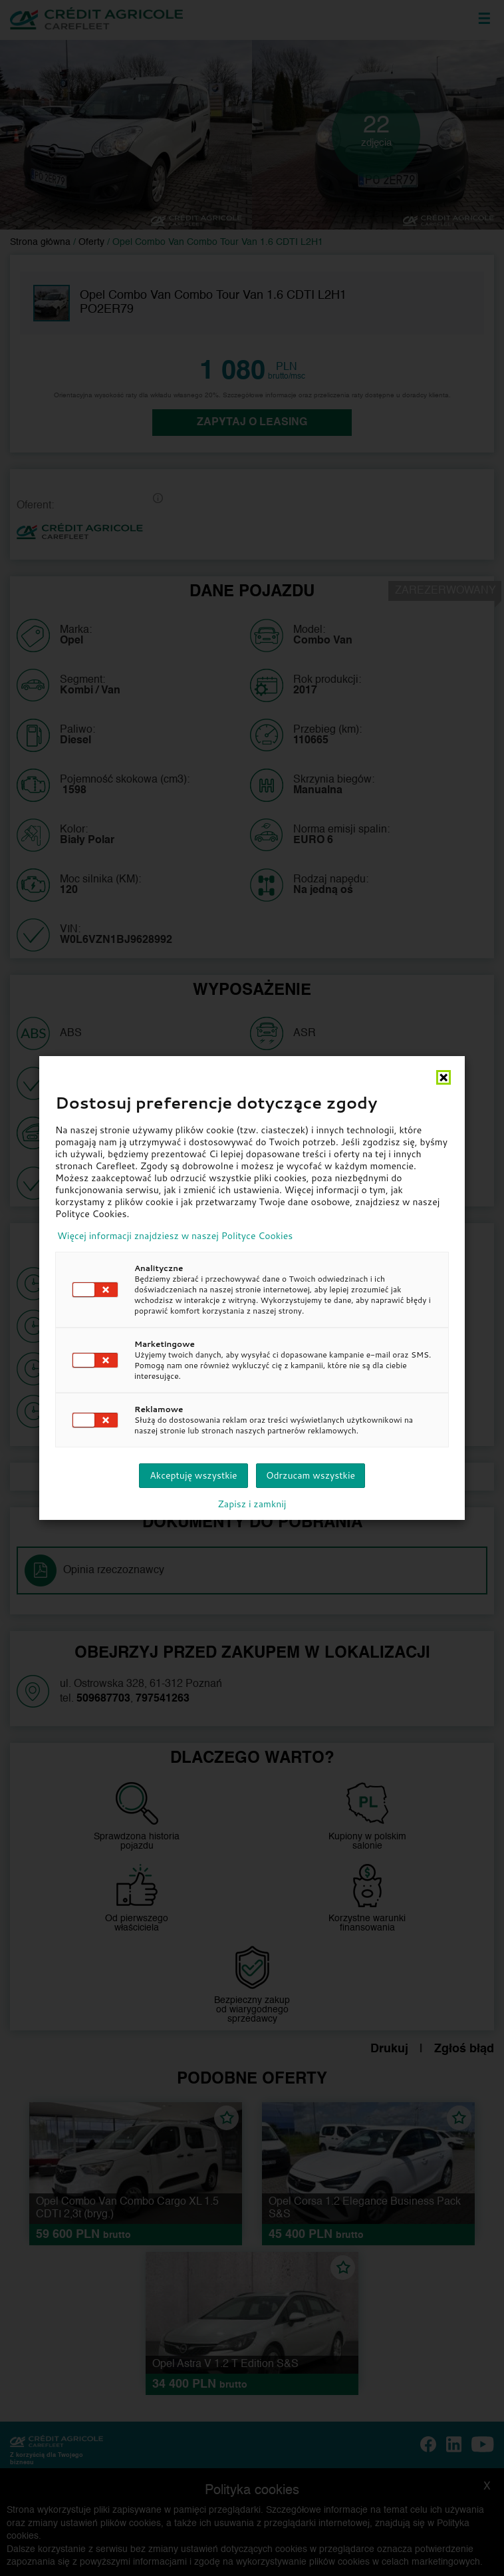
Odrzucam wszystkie (310, 1475)
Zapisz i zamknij (252, 1504)
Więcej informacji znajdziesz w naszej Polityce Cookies (175, 1235)
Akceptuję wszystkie (193, 1475)
